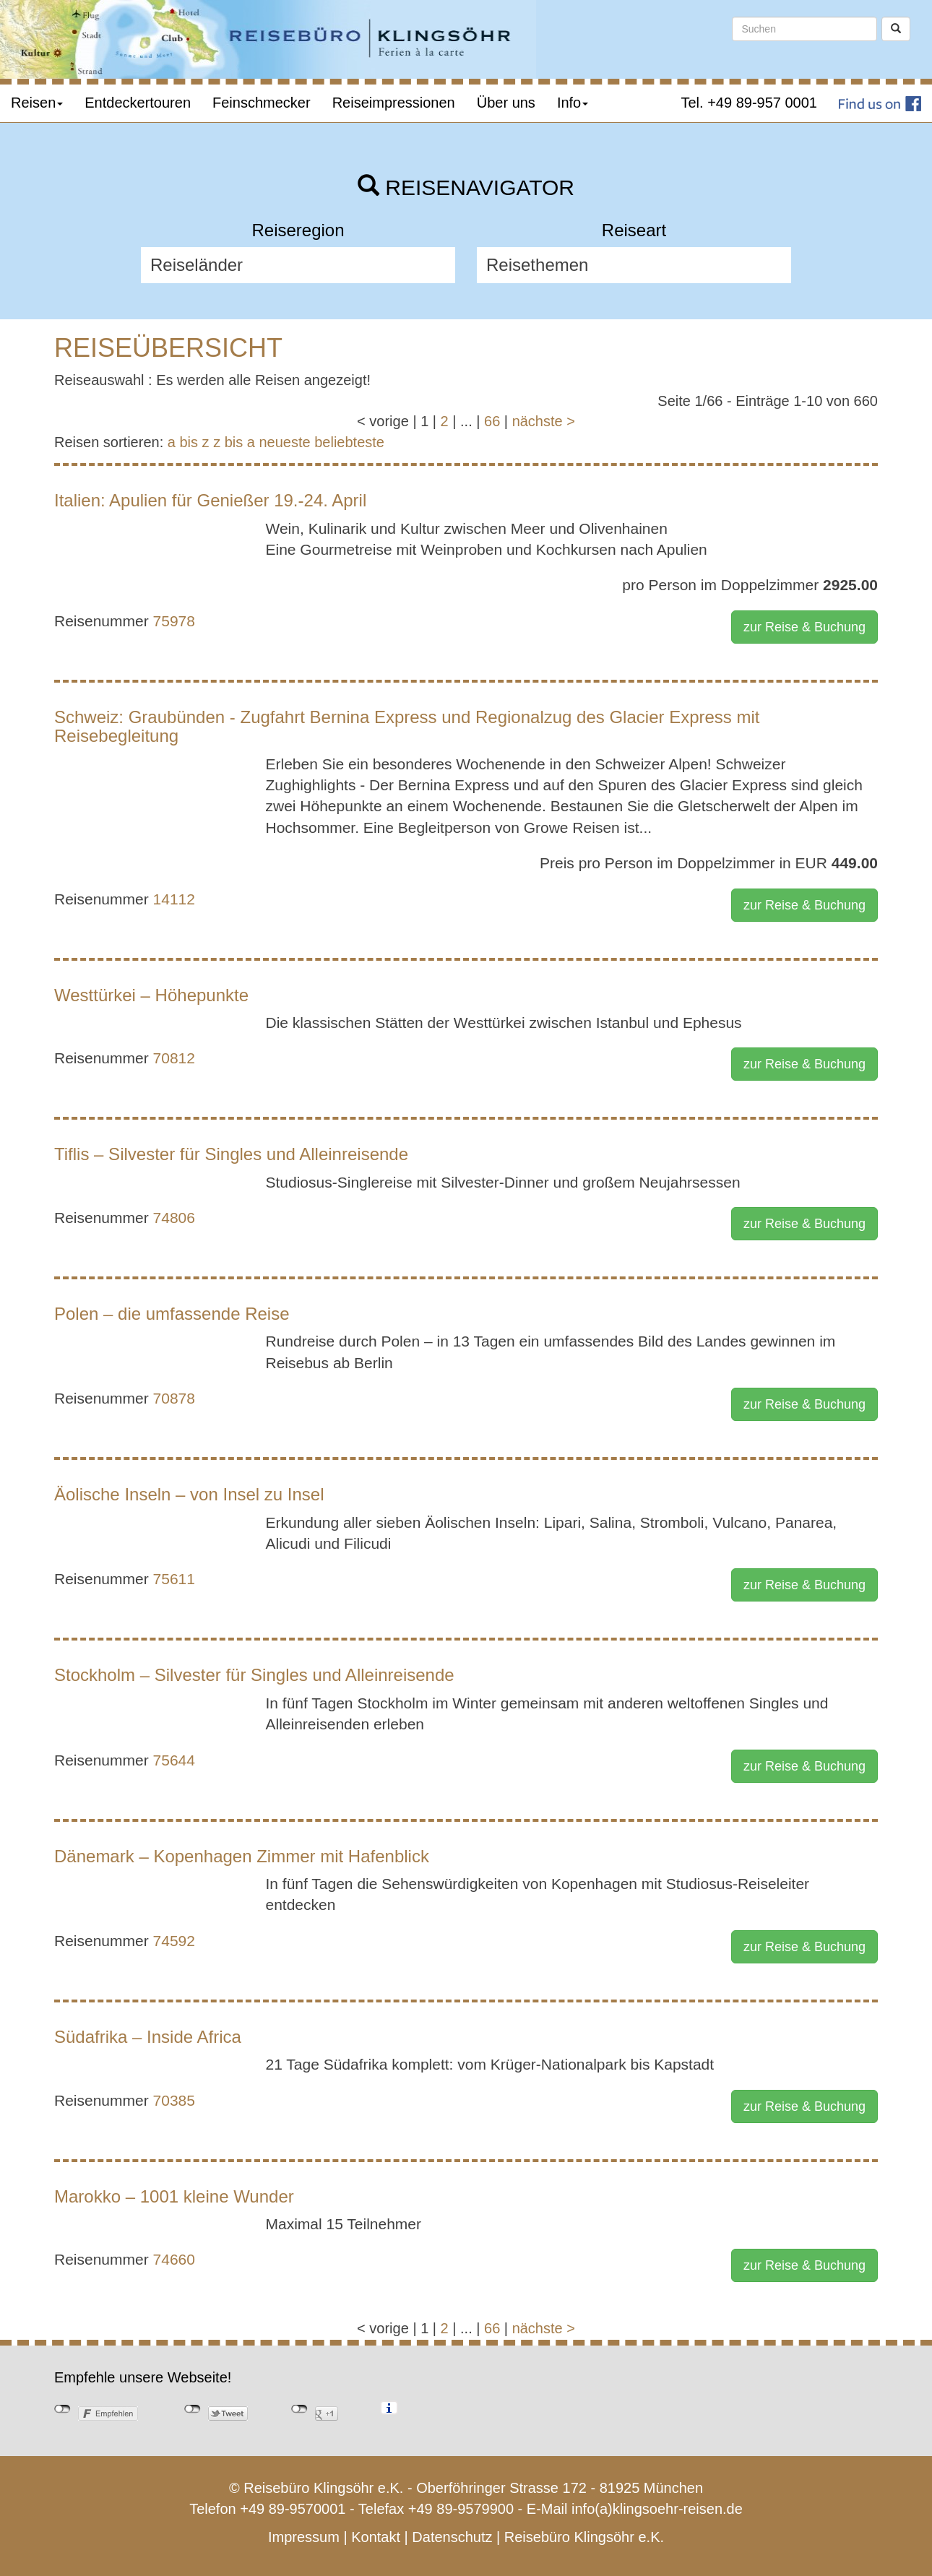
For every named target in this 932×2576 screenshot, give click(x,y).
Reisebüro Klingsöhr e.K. (584, 2537)
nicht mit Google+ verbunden (299, 2409)
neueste (285, 442)
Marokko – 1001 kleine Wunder (174, 2196)
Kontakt (375, 2537)
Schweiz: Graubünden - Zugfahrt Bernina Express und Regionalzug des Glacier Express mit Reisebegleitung (407, 726)
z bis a (234, 442)
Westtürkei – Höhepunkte (151, 995)
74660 (174, 2259)
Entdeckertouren (138, 103)
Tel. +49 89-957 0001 (749, 103)
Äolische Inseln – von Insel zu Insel (189, 1494)
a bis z (189, 442)
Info (572, 103)
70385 (174, 2100)
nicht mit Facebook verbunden (62, 2409)
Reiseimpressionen (393, 103)
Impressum (304, 2537)
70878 (174, 1398)
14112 (174, 899)
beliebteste (349, 442)
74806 (174, 1217)
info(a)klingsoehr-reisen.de (657, 2509)
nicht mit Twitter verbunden (192, 2409)
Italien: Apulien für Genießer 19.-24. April (210, 500)
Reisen (37, 103)
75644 (174, 1760)
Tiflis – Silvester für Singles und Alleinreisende (231, 1154)
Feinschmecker (261, 103)
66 (492, 421)
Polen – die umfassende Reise (172, 1313)
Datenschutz (452, 2537)
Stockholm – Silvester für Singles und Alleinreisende (254, 1675)
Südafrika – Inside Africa (147, 2036)
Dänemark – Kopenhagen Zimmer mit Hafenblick (241, 1856)
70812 (174, 1058)
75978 (174, 621)
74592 (174, 1940)
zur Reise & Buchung (804, 627)
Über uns (506, 103)
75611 (174, 1578)
